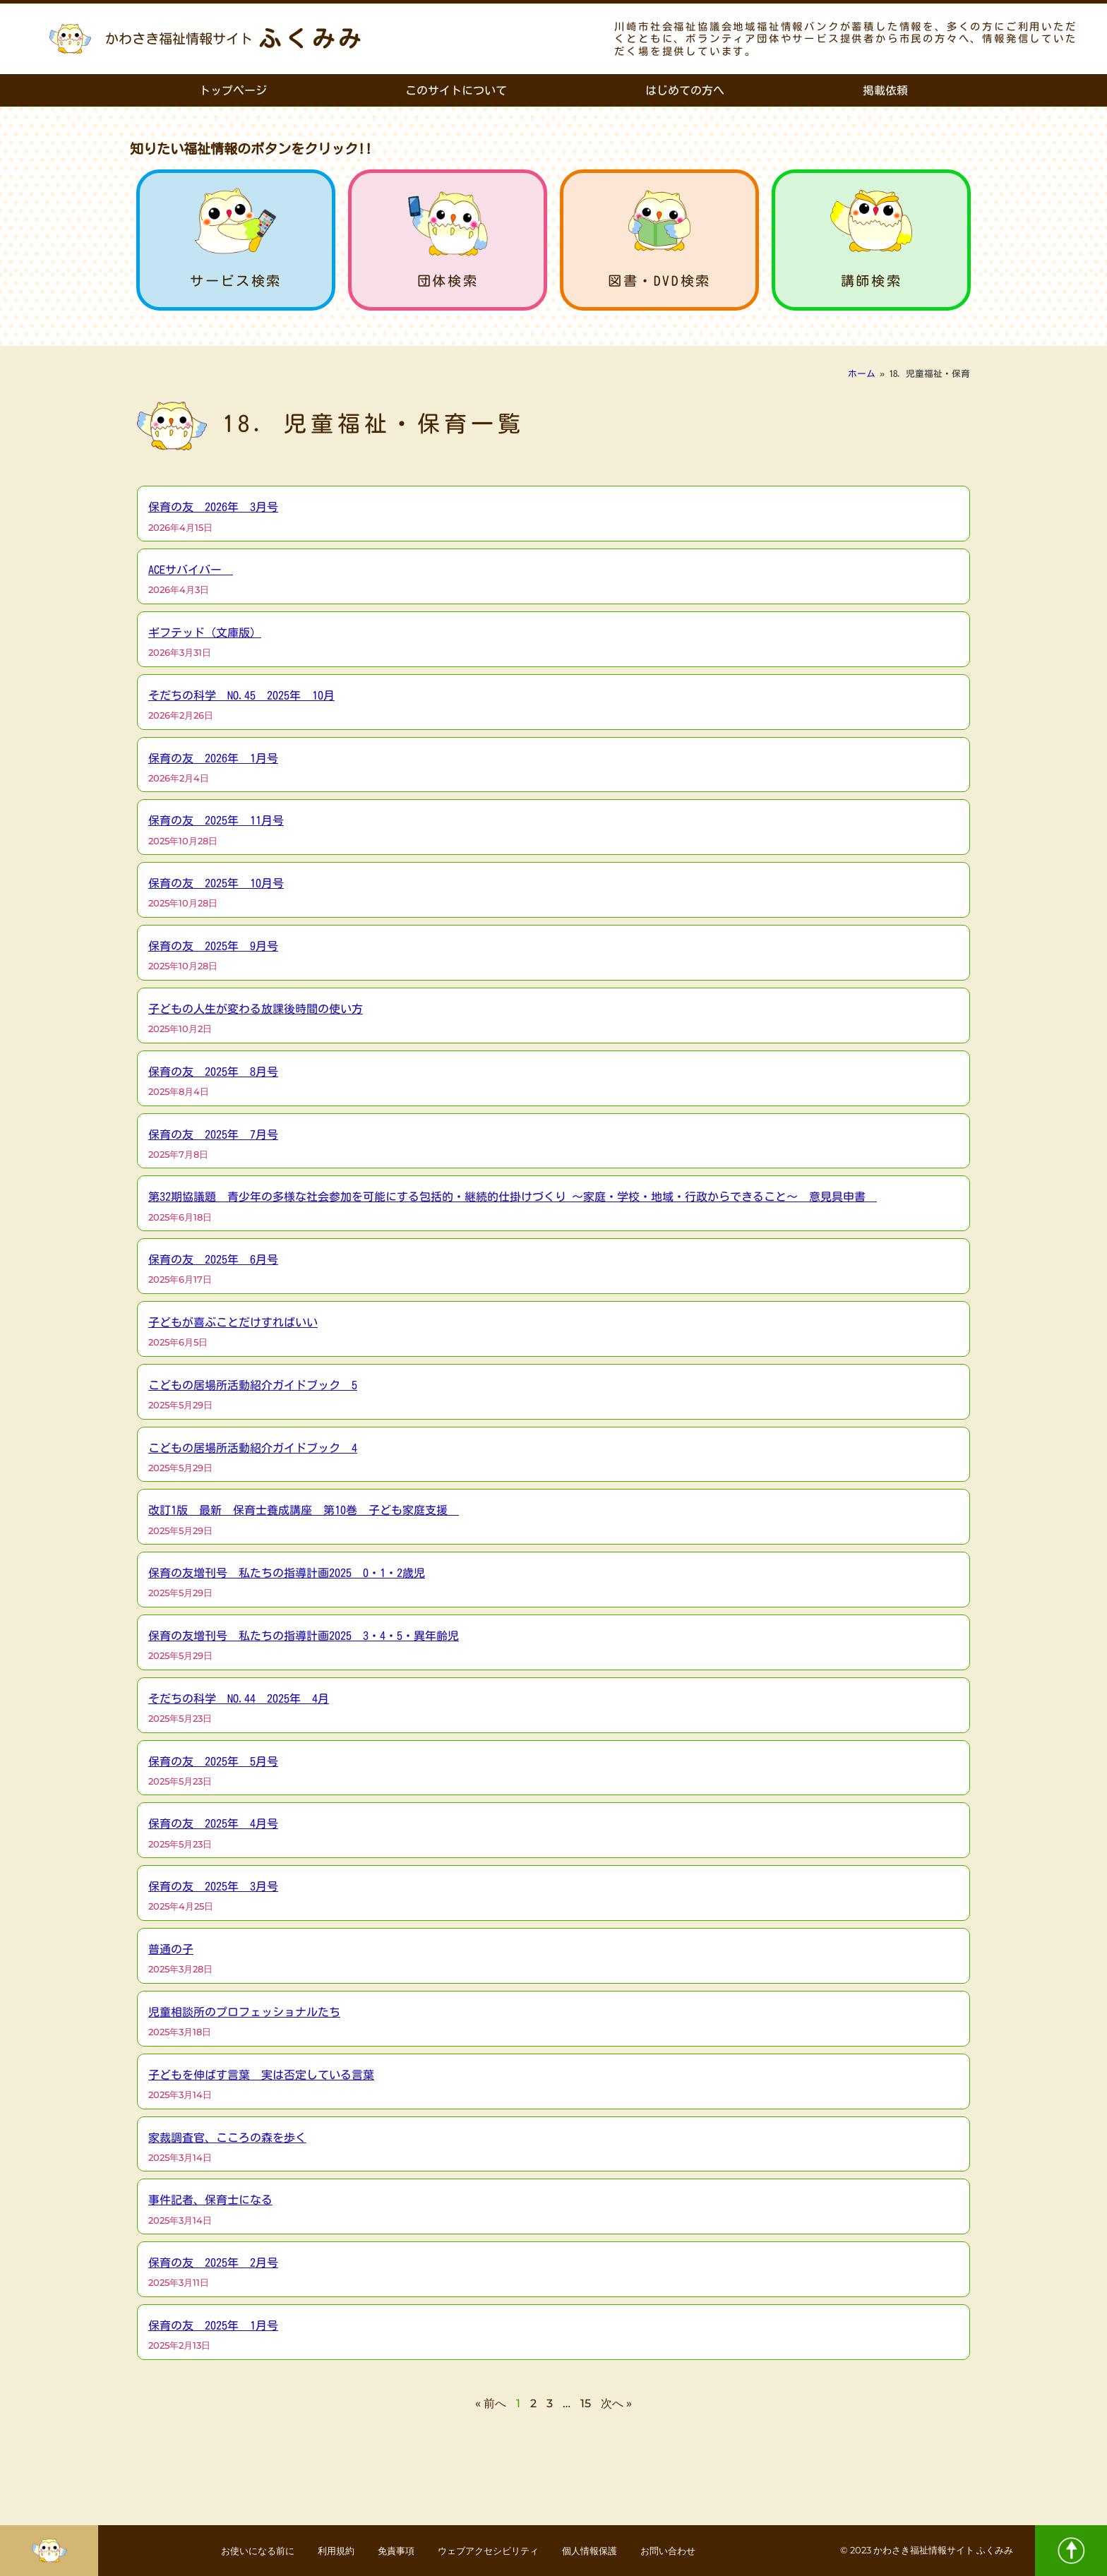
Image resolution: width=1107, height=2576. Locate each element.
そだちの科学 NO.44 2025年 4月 (238, 1698)
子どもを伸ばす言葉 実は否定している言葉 (261, 2074)
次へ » (616, 2403)
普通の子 (170, 1949)
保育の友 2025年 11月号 (216, 820)
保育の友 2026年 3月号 (213, 507)
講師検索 (871, 280)
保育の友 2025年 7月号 (213, 1134)
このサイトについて (456, 90)
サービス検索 (236, 280)
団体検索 (447, 280)
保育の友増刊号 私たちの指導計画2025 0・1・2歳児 (286, 1572)
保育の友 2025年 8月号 (213, 1071)
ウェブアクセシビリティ (492, 2550)
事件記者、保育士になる (210, 2199)
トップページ (233, 90)
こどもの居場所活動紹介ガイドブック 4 (252, 1448)
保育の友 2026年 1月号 (213, 758)
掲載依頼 (885, 90)
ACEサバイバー (190, 569)
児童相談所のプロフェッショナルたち (244, 2012)
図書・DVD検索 (659, 280)
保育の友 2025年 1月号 (213, 2325)
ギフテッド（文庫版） (204, 632)
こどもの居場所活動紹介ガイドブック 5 (252, 1385)
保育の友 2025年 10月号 (216, 883)
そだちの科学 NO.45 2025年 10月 (241, 695)
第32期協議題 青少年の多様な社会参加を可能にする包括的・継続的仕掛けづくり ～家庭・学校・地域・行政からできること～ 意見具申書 (512, 1196)
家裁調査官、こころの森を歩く (227, 2137)
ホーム (861, 373)
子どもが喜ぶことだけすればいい (233, 1322)
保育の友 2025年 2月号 (213, 2262)
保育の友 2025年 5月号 (213, 1761)
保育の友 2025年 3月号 (213, 1886)
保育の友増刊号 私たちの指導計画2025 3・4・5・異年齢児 (303, 1635)
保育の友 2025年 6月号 (213, 1259)
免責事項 (389, 2550)
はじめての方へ (684, 90)
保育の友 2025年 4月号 (213, 1823)
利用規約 (322, 2550)
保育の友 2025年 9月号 (213, 946)
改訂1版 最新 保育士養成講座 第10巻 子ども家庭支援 (303, 1510)
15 (585, 2403)
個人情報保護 (604, 2550)
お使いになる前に (234, 2550)
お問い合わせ (692, 2550)
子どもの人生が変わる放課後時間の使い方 (255, 1008)
